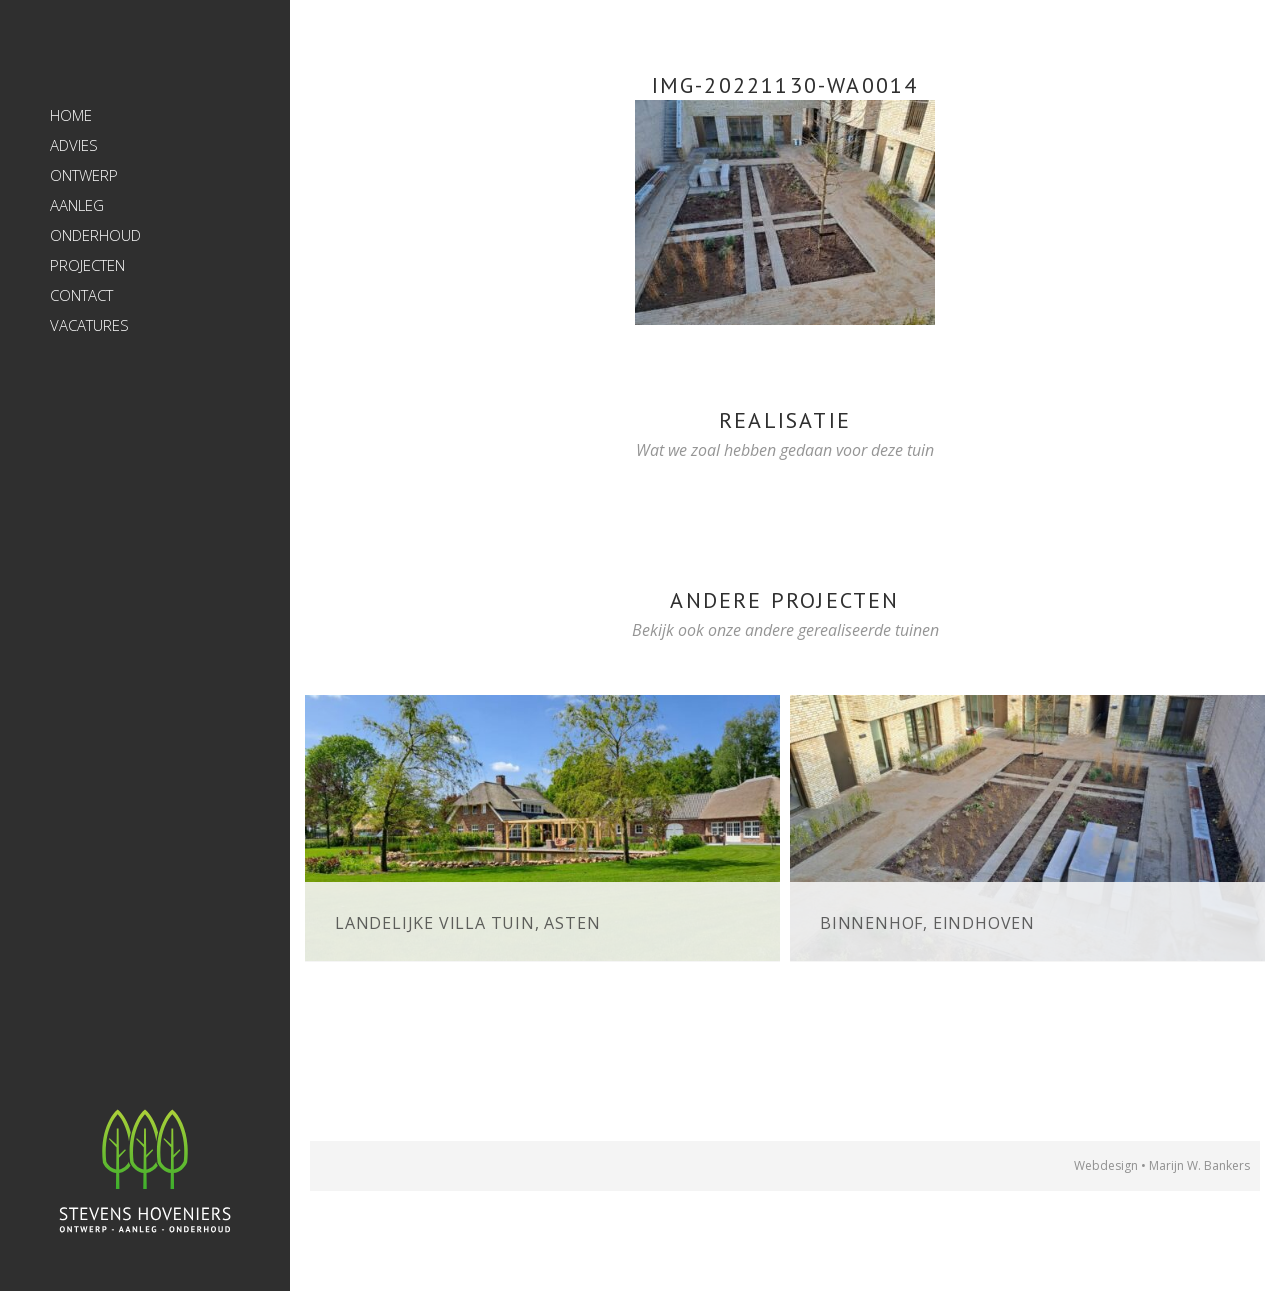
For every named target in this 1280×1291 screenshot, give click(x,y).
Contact (81, 295)
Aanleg (77, 205)
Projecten (87, 265)
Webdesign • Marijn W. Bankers (1162, 1165)
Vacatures (89, 325)
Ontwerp (84, 175)
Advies (74, 145)
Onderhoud (95, 235)
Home (71, 115)
